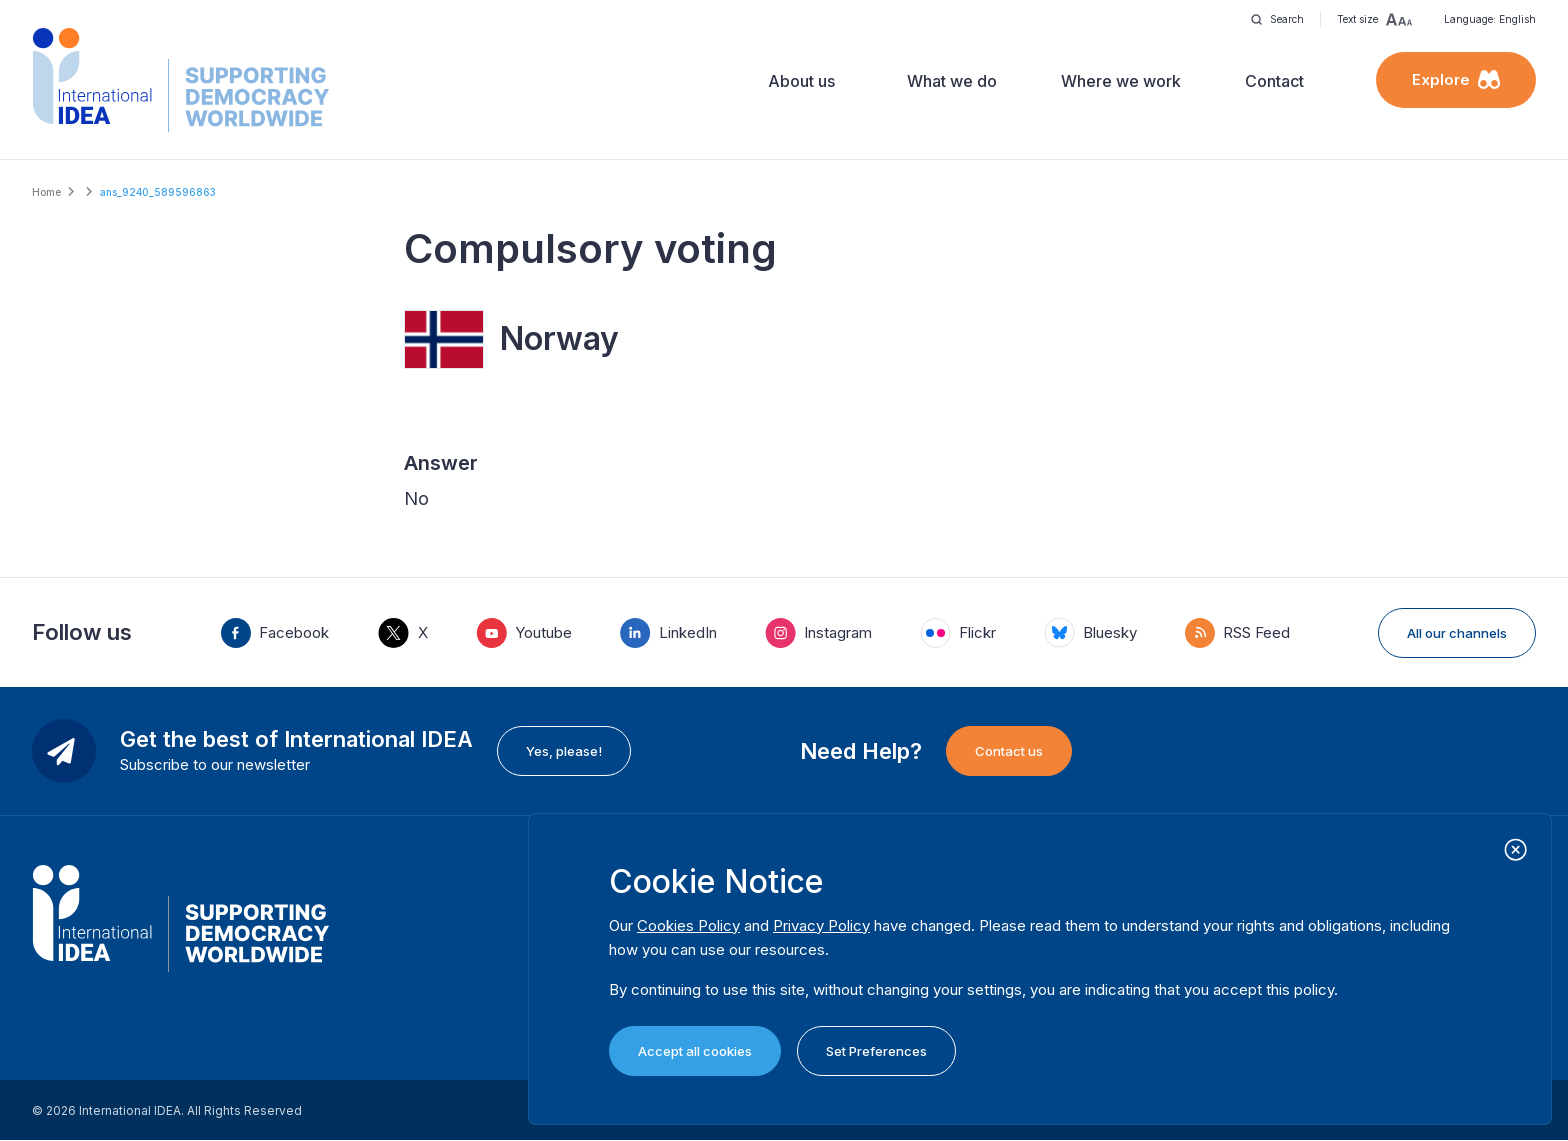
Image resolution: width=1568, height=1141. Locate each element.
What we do (952, 81)
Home (46, 192)
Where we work (1121, 81)
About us (801, 81)
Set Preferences (876, 1051)
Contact (1274, 81)
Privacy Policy (821, 925)
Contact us (1009, 751)
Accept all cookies (695, 1051)
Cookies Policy (688, 925)
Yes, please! (564, 751)
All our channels (1457, 633)
